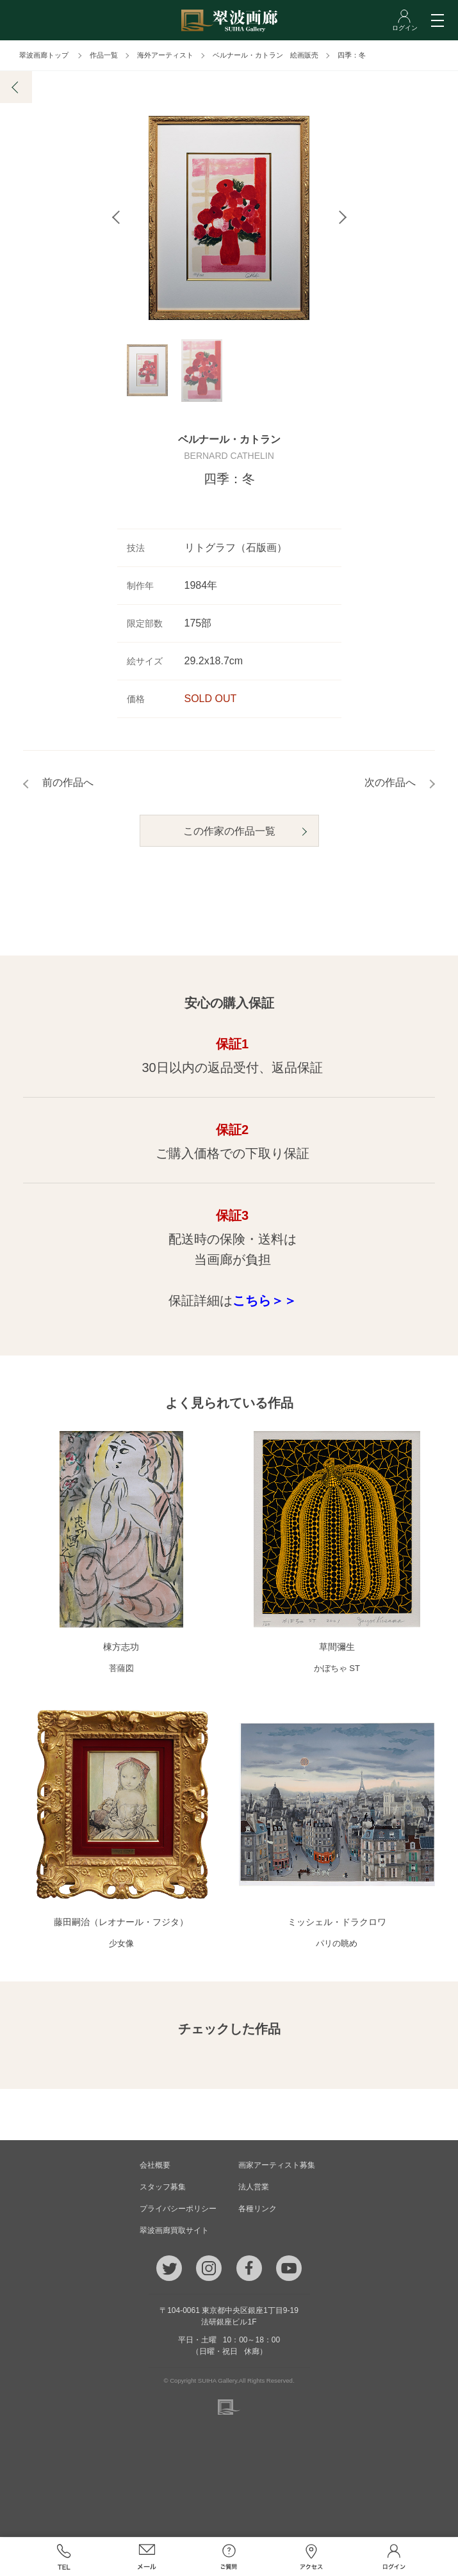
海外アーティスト (165, 55)
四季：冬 (352, 55)
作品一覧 (104, 55)
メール (146, 2557)
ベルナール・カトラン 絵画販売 (265, 55)
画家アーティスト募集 (276, 2165)
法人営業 (253, 2187)
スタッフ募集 (163, 2187)
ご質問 (229, 2557)
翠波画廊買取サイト (174, 2231)
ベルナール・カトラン (229, 440)
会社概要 (155, 2165)
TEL (64, 2557)
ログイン (394, 2557)
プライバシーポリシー (178, 2209)
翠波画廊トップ (44, 55)
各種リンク (257, 2209)
